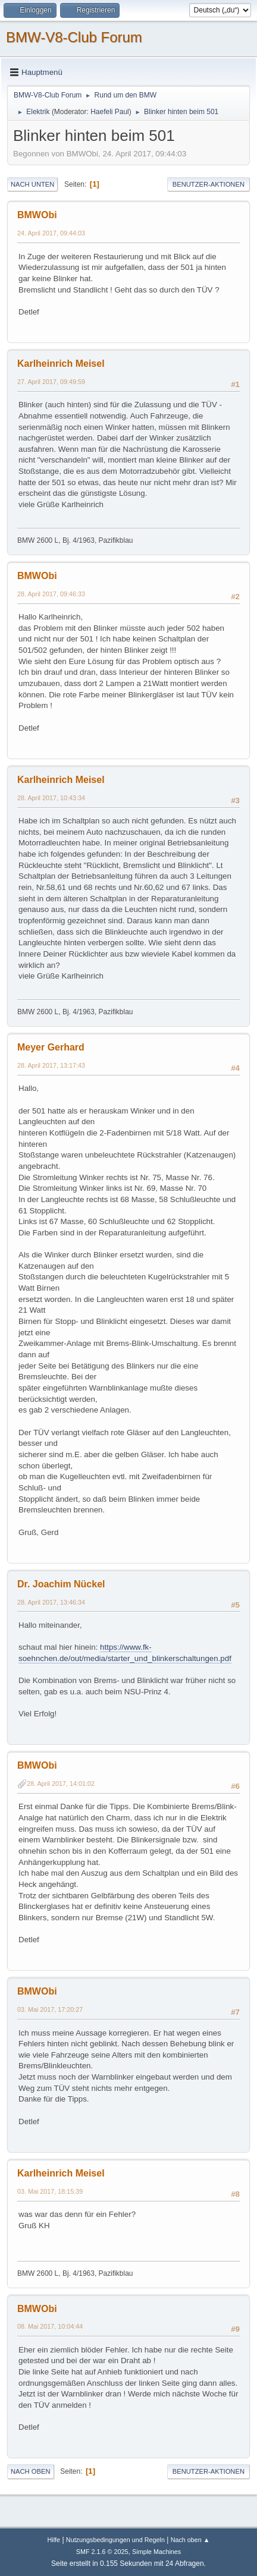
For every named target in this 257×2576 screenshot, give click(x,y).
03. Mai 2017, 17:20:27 (50, 2009)
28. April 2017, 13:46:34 (51, 1602)
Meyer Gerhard (50, 1047)
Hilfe (53, 2539)
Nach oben (31, 2471)
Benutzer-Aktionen (209, 184)
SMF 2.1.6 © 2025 (102, 2551)
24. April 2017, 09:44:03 (51, 233)
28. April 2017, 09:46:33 (51, 593)
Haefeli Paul (109, 112)
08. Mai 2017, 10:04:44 (50, 2326)
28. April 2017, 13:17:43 (51, 1065)
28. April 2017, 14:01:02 (61, 1783)
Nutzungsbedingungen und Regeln (115, 2539)
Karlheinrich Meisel (61, 363)
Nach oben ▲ (190, 2539)
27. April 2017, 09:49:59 (51, 381)
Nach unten (32, 184)
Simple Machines (156, 2551)
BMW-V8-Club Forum (74, 37)
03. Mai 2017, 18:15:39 (50, 2191)
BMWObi (37, 215)
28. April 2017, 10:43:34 (51, 797)
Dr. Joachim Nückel (61, 1584)
